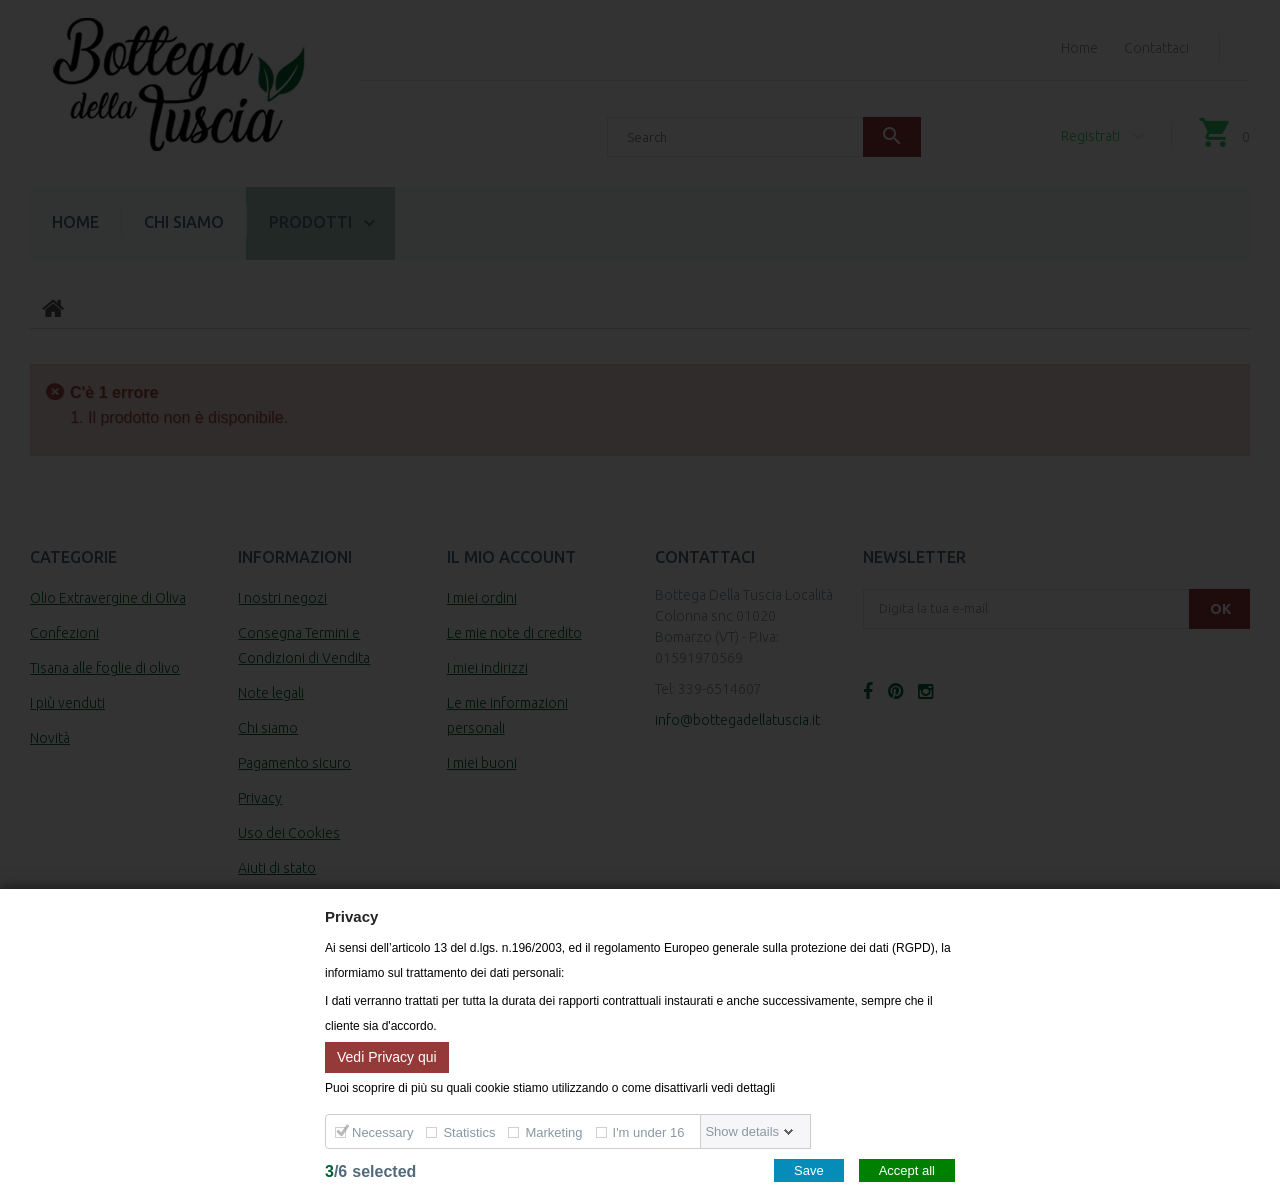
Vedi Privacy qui (387, 1056)
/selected (370, 1171)
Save (809, 1170)
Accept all (907, 1170)
